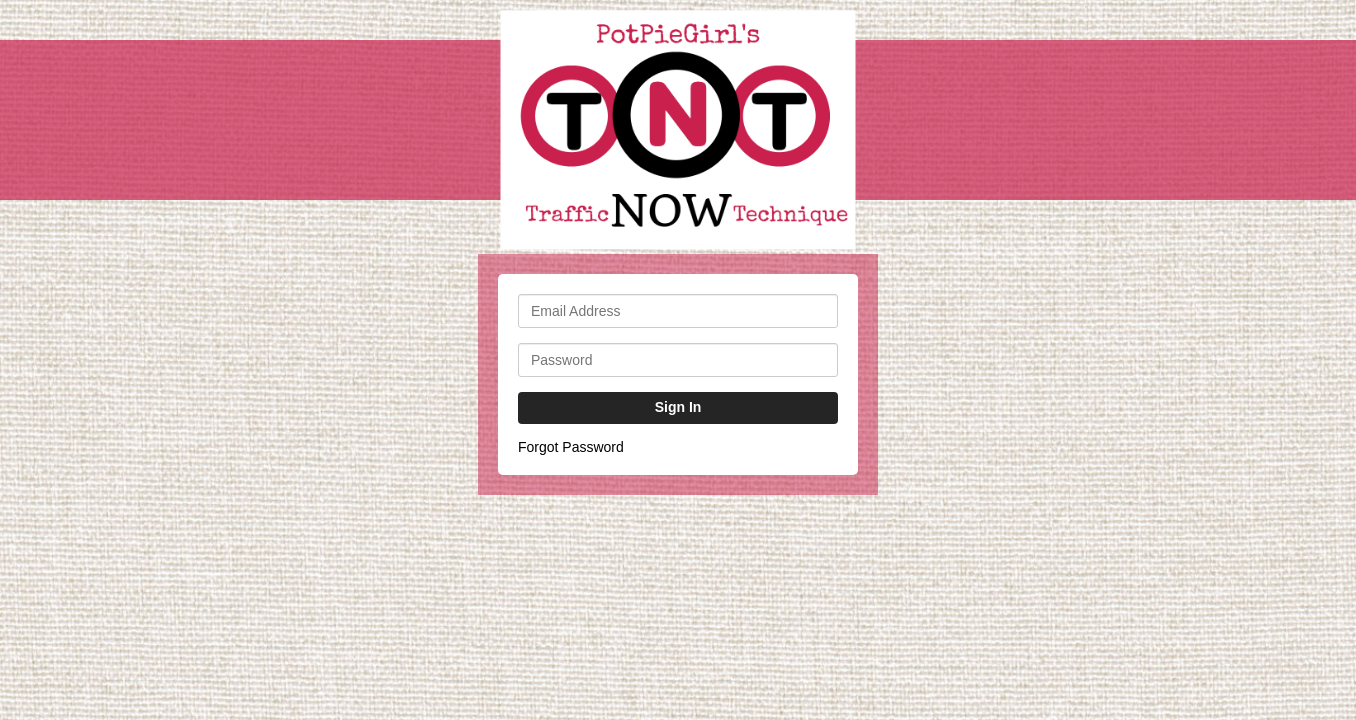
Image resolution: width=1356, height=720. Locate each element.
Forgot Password (571, 447)
